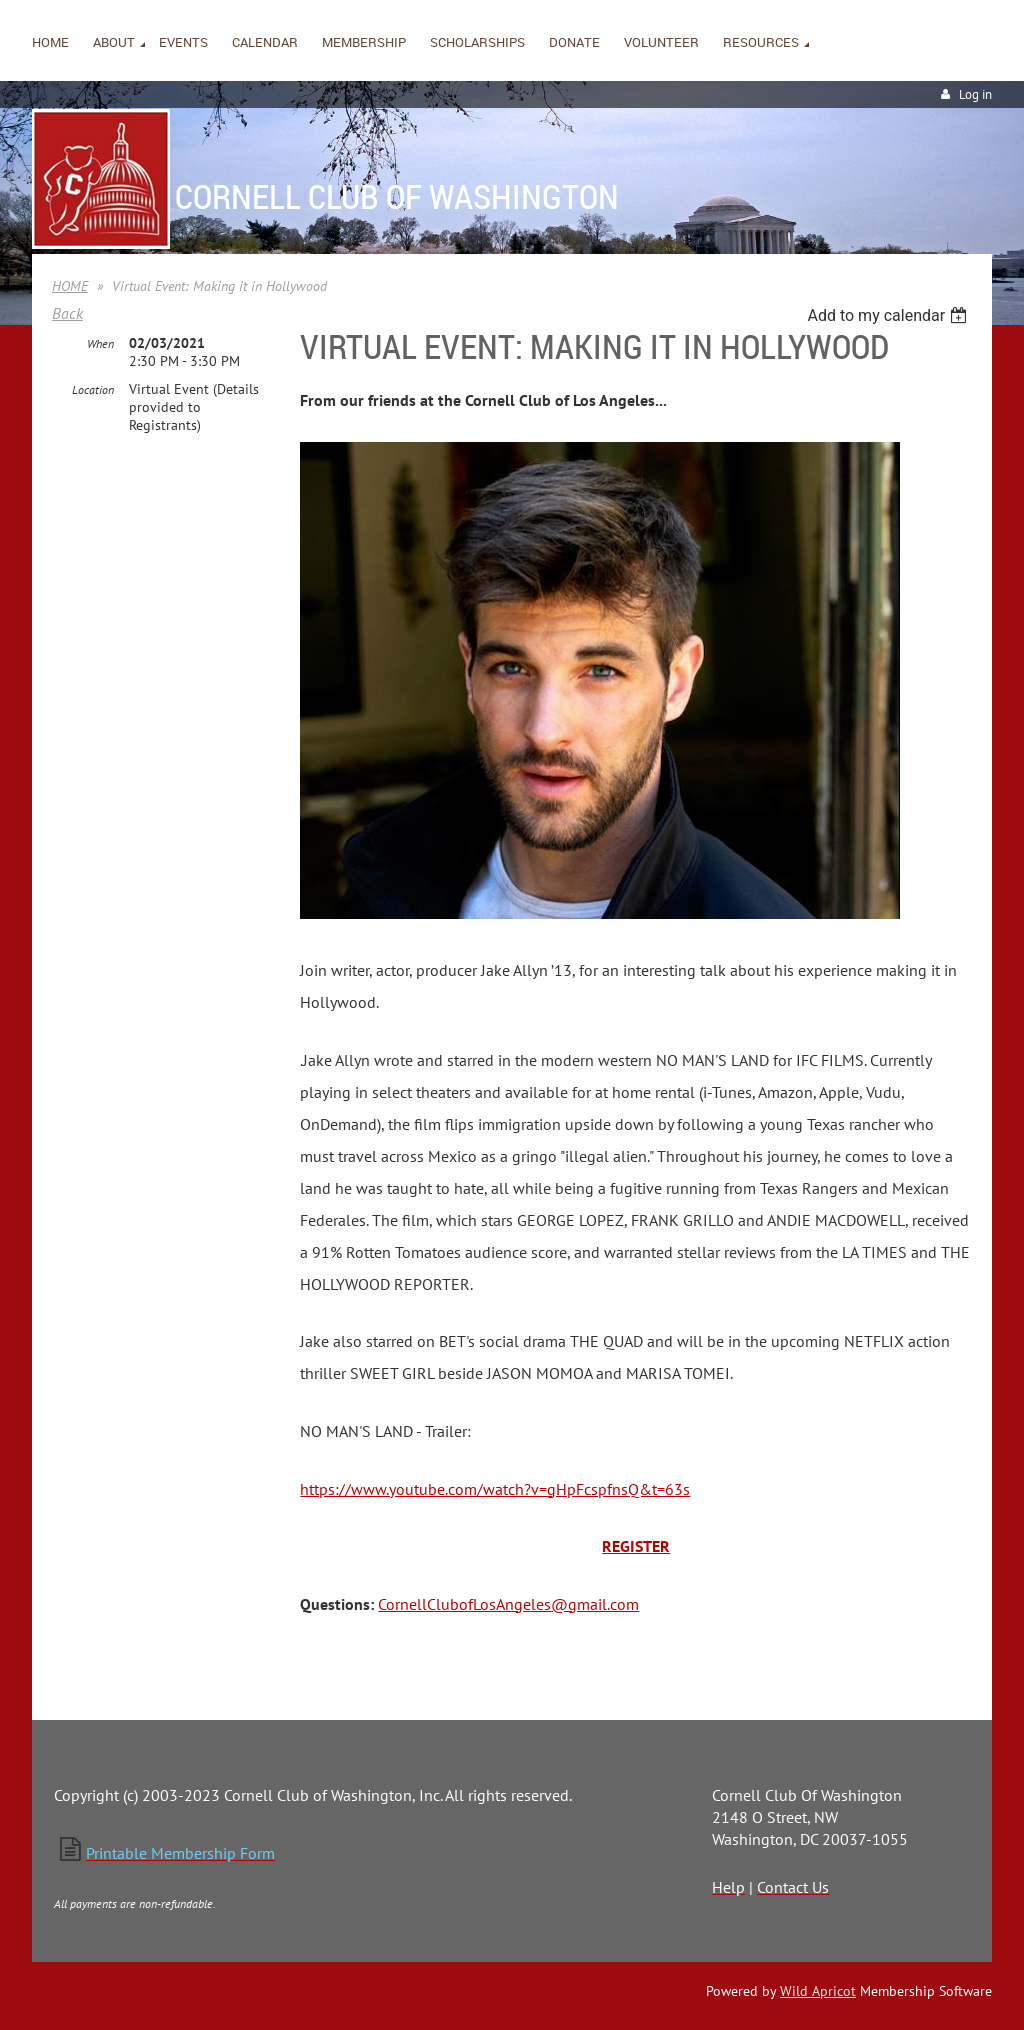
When (100, 343)
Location (93, 389)
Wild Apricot (818, 1991)
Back (67, 313)
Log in (975, 94)
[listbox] (889, 315)
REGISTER (636, 1546)
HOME (70, 286)
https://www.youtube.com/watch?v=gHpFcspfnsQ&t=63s (495, 1489)
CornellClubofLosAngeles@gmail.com (508, 1604)
